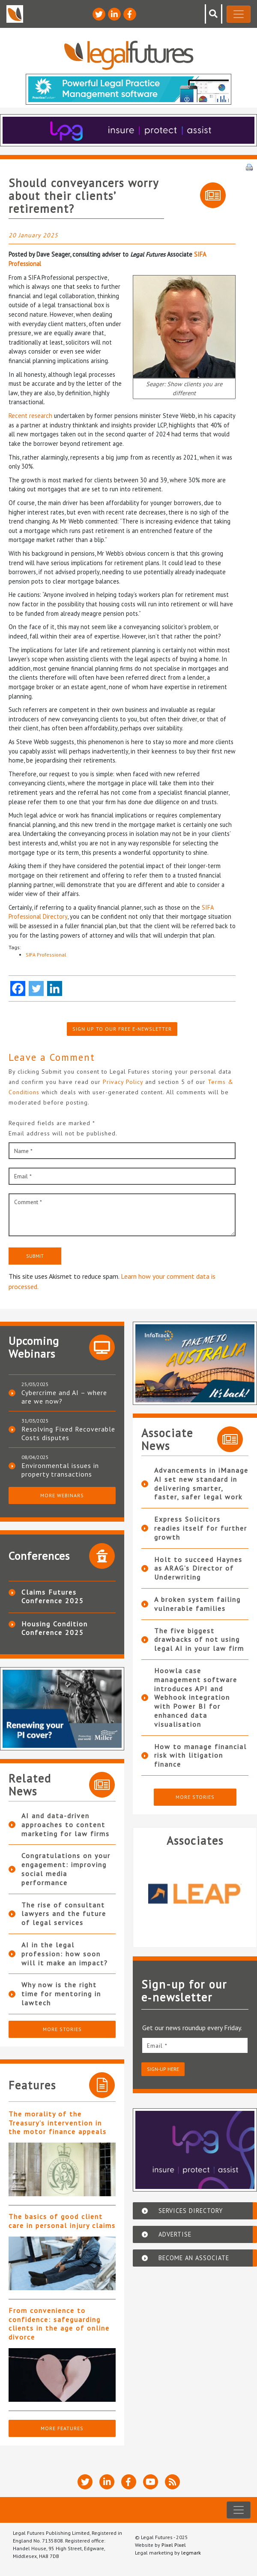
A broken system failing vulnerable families (197, 1604)
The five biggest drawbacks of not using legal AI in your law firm (199, 1639)
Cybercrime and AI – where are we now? (64, 1396)
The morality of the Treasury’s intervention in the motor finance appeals (58, 2123)
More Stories (62, 2029)
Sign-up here (163, 2069)
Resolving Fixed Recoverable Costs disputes (68, 1433)
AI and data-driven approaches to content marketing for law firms (65, 1824)
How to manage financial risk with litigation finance (200, 1755)
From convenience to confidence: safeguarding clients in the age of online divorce (59, 2323)
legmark (191, 2552)
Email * (23, 1176)
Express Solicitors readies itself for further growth (200, 1528)
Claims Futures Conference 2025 (52, 1596)
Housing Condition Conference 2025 (54, 1628)
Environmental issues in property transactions (60, 1469)
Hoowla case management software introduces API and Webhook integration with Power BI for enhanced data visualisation (195, 1697)
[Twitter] (36, 988)
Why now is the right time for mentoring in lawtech (61, 1993)
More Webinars (62, 1495)
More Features (62, 2428)
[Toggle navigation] (239, 14)
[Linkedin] (54, 988)
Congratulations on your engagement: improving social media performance (66, 1868)
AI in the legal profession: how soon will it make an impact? (64, 1953)
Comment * (28, 1202)
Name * (23, 1151)
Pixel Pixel (173, 2545)
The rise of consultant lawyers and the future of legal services (63, 1914)
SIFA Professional (46, 954)
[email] (194, 2045)
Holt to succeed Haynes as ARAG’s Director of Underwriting (198, 1568)
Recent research (30, 416)
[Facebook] (17, 988)
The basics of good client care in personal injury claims (62, 2221)
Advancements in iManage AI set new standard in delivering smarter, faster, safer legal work (201, 1483)
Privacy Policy (124, 1082)
